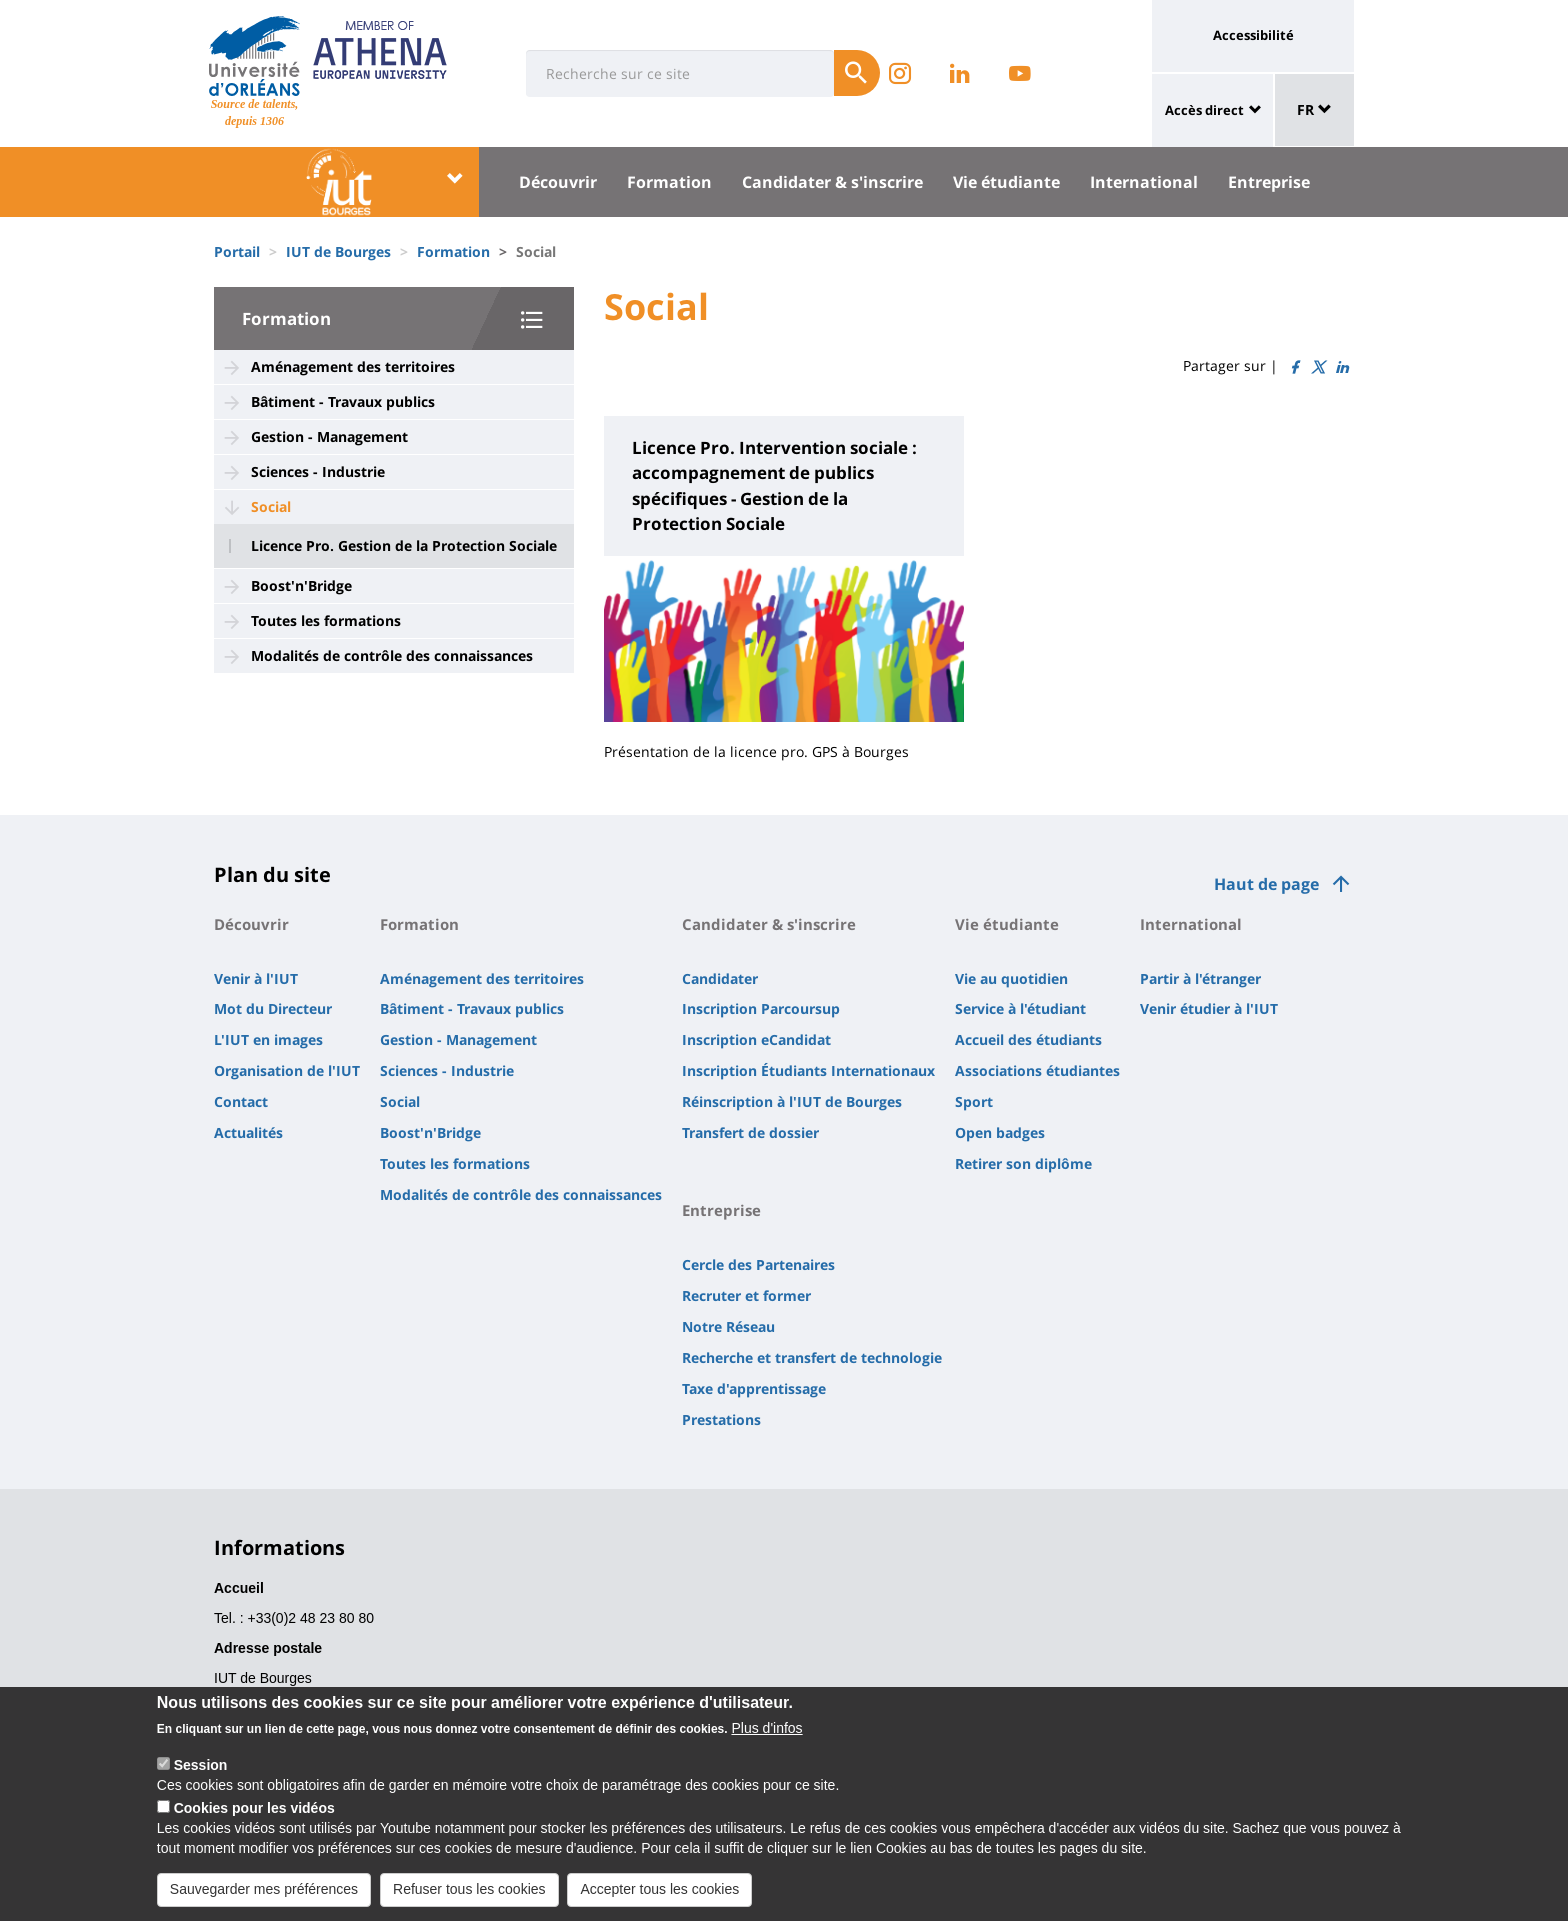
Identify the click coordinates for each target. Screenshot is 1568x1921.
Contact (241, 1101)
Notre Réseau (728, 1326)
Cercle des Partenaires (758, 1264)
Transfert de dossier (750, 1132)
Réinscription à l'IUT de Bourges (792, 1101)
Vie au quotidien (1011, 978)
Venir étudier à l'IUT (1209, 1008)
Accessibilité (1253, 35)
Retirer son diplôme (1023, 1163)
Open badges (1000, 1132)
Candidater (720, 978)
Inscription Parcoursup (761, 1008)
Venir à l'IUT (256, 978)
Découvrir (558, 182)
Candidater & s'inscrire (832, 182)
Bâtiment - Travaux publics (343, 401)
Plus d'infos (766, 1738)
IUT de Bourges (338, 251)
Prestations (721, 1419)
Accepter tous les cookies (659, 1899)
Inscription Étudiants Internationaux (808, 1070)
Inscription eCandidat (756, 1039)
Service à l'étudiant (1020, 1008)
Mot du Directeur (273, 1008)
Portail (237, 251)
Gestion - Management (329, 436)
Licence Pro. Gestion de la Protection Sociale (404, 546)
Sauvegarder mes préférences (264, 1899)
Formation (669, 182)
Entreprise (1269, 182)
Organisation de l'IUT (287, 1070)
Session (201, 1775)
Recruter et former (746, 1295)
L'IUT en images (268, 1039)
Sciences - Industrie (318, 471)
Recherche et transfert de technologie (812, 1357)
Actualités (248, 1132)
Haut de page (1266, 884)
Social (271, 506)
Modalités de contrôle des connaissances (392, 655)
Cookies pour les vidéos (254, 1818)
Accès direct (1204, 110)
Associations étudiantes (1037, 1070)
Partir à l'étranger (1200, 978)
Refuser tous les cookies (469, 1899)
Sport (974, 1101)
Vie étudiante (1006, 182)
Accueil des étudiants (1028, 1039)
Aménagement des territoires (353, 366)
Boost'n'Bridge (301, 585)
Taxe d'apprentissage (754, 1388)
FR (1314, 109)
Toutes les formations (326, 620)
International (1144, 182)
